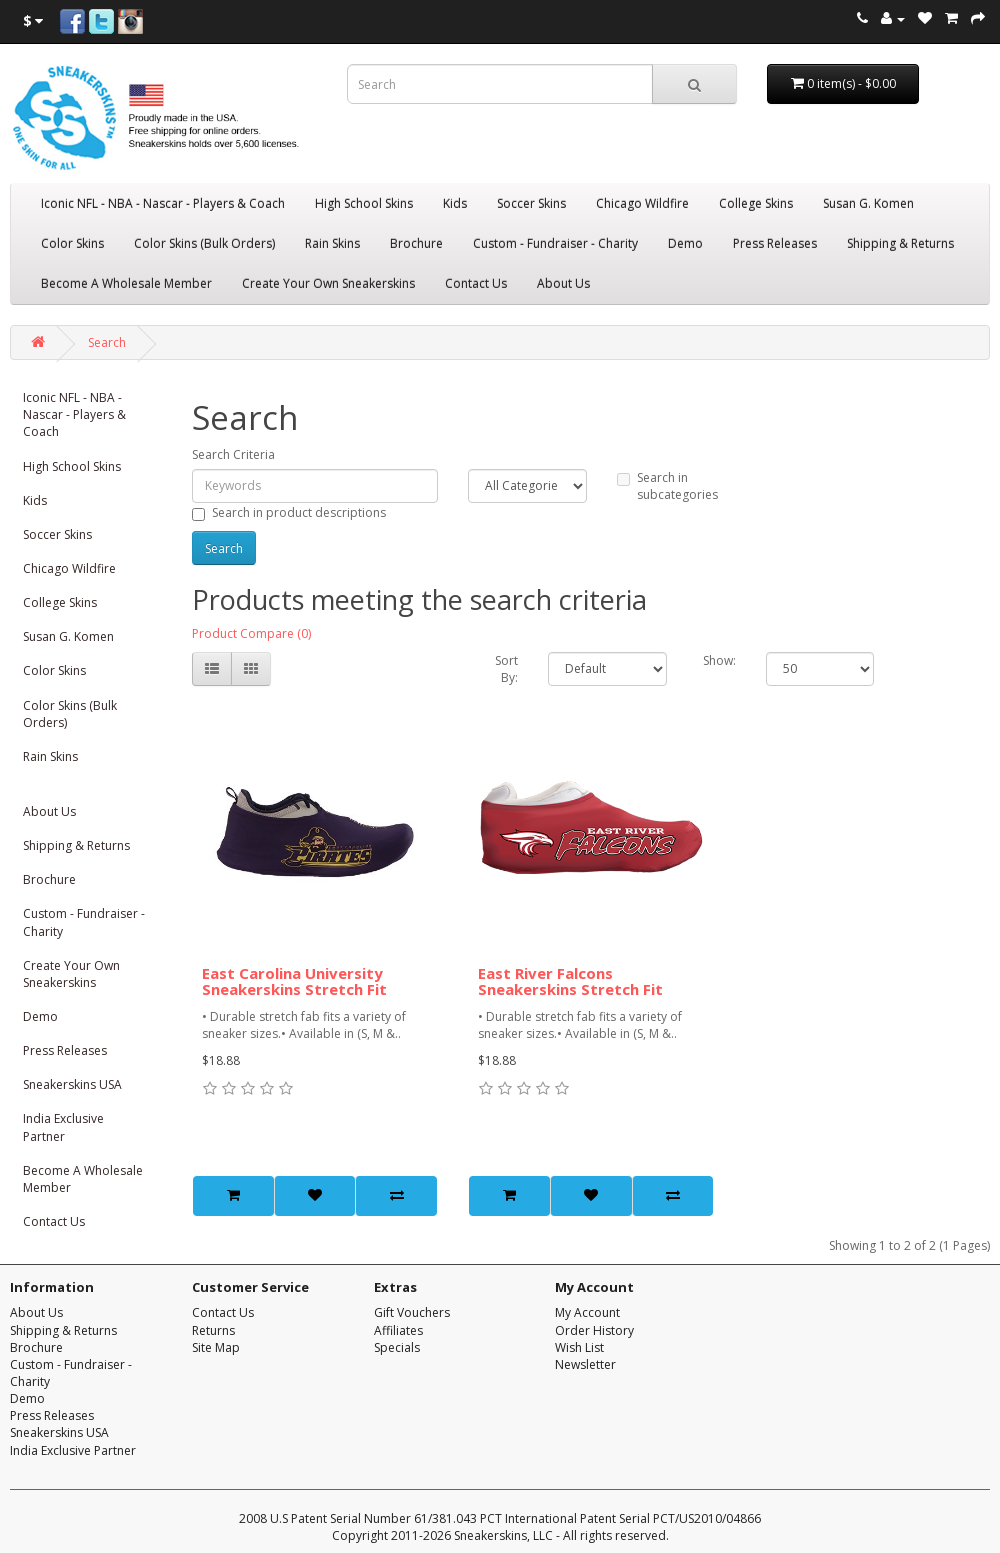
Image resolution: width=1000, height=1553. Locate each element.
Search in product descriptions (289, 512)
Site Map (216, 1347)
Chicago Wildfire (642, 203)
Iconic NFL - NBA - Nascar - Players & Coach (163, 203)
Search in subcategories (667, 486)
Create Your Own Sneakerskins (328, 283)
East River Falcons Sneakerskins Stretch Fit (570, 981)
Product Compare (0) (251, 633)
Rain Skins (332, 243)
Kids (455, 203)
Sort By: (506, 669)
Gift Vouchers (412, 1312)
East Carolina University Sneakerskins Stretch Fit (294, 981)
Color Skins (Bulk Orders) (204, 243)
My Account (587, 1312)
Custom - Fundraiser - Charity (555, 243)
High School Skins (364, 203)
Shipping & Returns (900, 243)
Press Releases (775, 243)
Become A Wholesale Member (126, 283)
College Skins (756, 203)
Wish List (579, 1347)
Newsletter (585, 1364)
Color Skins (72, 243)
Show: (719, 660)
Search (107, 342)
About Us (563, 283)
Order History (594, 1330)
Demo (685, 243)
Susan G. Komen (868, 203)
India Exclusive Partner (63, 1127)
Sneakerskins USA (72, 1084)
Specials (397, 1347)
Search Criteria (233, 454)
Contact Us (476, 283)
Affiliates (398, 1330)
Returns (213, 1330)
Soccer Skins (531, 203)
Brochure (416, 243)
